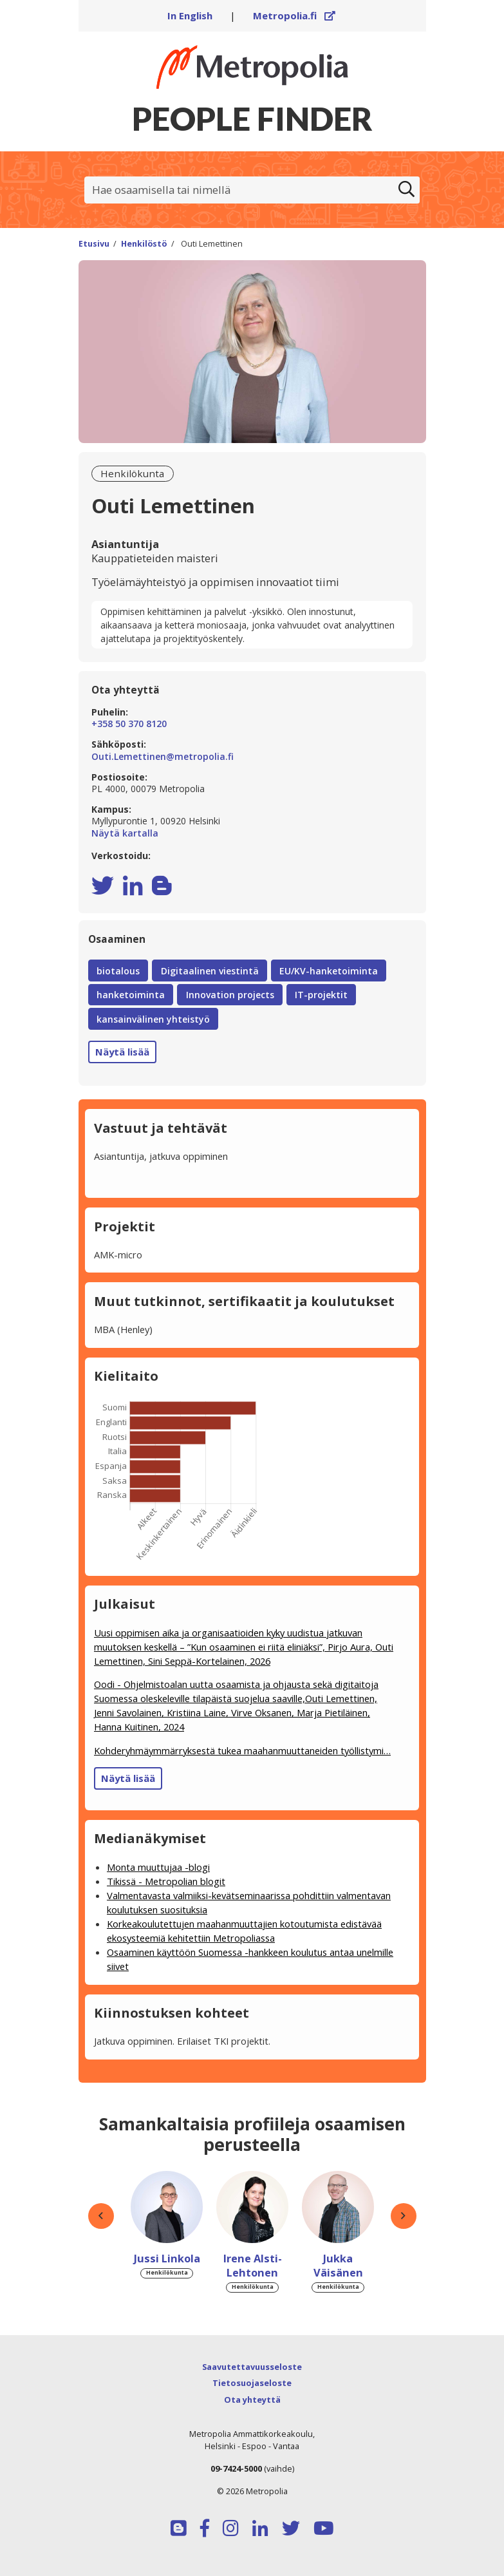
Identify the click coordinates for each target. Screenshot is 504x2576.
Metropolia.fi (294, 15)
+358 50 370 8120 (129, 724)
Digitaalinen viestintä (210, 971)
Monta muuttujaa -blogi (158, 1867)
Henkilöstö (144, 243)
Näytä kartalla (252, 833)
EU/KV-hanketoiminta (328, 971)
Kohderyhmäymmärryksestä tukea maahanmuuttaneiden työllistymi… (242, 1750)
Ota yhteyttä (252, 2399)
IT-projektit (321, 995)
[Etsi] (406, 190)
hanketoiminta (131, 995)
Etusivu (94, 243)
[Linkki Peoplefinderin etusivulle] (252, 67)
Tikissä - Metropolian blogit (166, 1881)
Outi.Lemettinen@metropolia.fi (162, 756)
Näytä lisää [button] (122, 1051)
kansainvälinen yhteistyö (153, 1019)
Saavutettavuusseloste (252, 2366)
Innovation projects (230, 995)
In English (189, 15)
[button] (100, 2216)
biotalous (118, 971)
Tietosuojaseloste (252, 2383)
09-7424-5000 (236, 2468)
